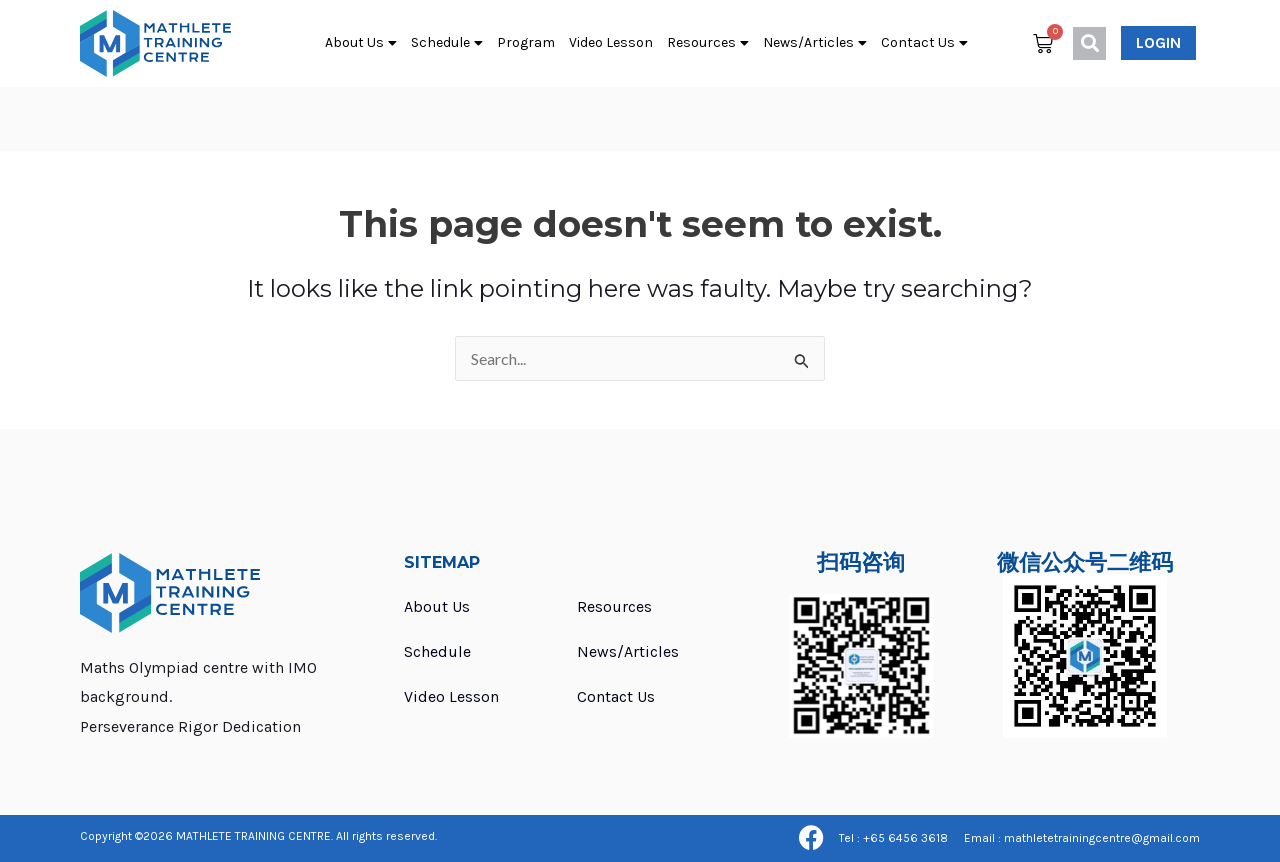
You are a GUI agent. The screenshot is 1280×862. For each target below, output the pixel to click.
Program (526, 42)
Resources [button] (708, 43)
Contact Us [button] (924, 43)
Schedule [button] (447, 43)
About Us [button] (361, 43)
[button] (1089, 43)
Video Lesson (611, 42)
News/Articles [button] (815, 43)
